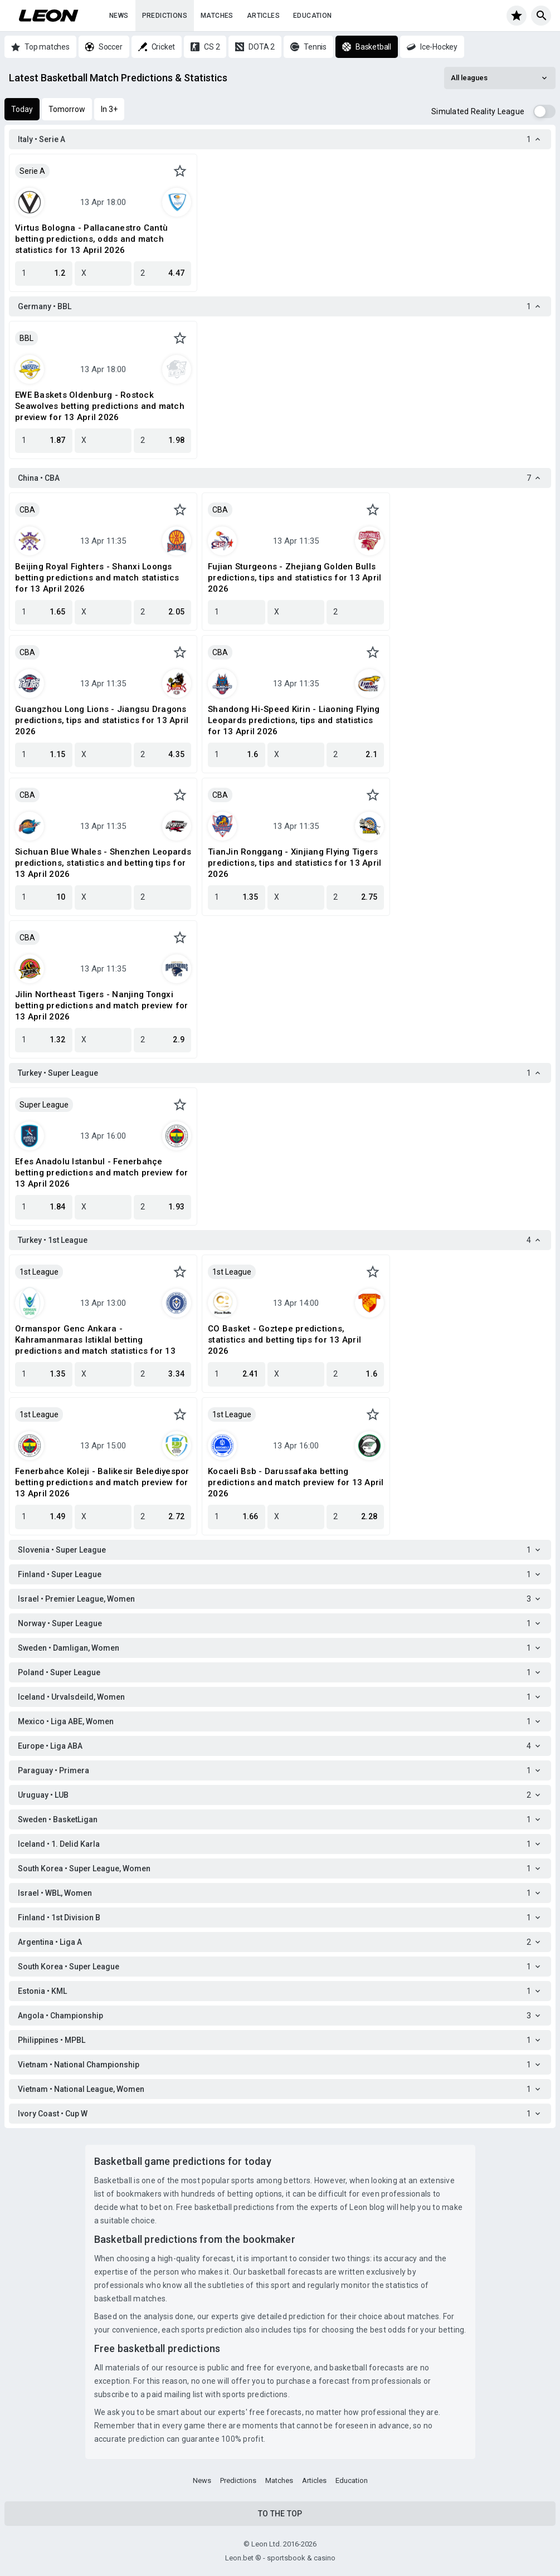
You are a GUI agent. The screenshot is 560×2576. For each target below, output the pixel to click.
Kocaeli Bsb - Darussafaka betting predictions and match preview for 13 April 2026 (296, 1482)
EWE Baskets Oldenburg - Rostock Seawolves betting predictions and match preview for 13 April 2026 (99, 406)
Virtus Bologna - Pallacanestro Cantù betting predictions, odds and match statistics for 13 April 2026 (91, 239)
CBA (27, 509)
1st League (39, 1271)
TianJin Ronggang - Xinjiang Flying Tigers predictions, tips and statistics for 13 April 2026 (294, 863)
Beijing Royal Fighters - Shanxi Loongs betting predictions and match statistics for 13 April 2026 (97, 578)
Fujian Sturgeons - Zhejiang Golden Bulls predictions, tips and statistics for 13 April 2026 (294, 578)
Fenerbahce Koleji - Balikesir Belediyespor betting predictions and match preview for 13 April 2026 (102, 1482)
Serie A (32, 171)
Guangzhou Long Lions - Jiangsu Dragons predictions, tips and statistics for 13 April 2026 (101, 720)
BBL (26, 338)
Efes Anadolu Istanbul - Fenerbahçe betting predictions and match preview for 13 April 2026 (101, 1173)
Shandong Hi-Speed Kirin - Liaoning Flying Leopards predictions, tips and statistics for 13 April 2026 (293, 720)
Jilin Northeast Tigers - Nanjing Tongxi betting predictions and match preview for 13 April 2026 (101, 1005)
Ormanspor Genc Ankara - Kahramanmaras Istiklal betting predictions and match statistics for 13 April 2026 (95, 1340)
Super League (44, 1104)
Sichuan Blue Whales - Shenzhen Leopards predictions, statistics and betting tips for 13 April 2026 (103, 863)
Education (312, 15)
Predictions (164, 15)
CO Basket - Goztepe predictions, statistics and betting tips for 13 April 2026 (284, 1340)
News (119, 15)
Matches (217, 15)
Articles (263, 15)
